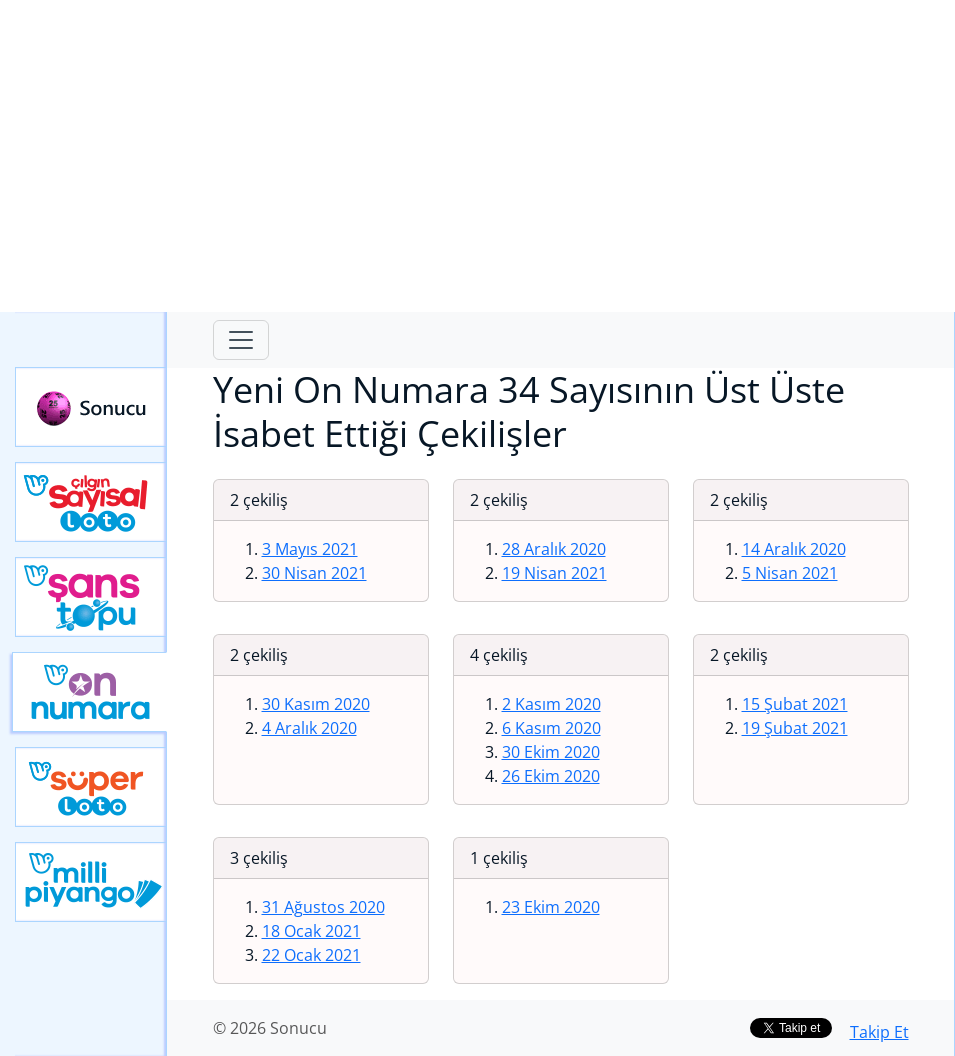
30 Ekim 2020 (551, 752)
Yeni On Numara (89, 692)
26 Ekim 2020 (551, 776)
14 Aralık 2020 (794, 549)
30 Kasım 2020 (316, 704)
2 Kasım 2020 (551, 704)
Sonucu (91, 407)
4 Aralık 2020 (309, 728)
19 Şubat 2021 (795, 728)
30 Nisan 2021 (314, 573)
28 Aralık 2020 (554, 549)
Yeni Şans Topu (91, 597)
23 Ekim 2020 (551, 907)
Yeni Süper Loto (91, 787)
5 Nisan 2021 (790, 573)
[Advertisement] (477, 156)
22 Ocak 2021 (311, 955)
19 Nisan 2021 (554, 573)
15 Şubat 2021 (795, 704)
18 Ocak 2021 (311, 931)
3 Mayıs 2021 (310, 549)
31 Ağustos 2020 (323, 907)
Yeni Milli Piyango (91, 882)
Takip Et (879, 1032)
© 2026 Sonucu (270, 1028)
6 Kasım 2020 (551, 728)
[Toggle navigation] (241, 340)
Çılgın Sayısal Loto (91, 502)
